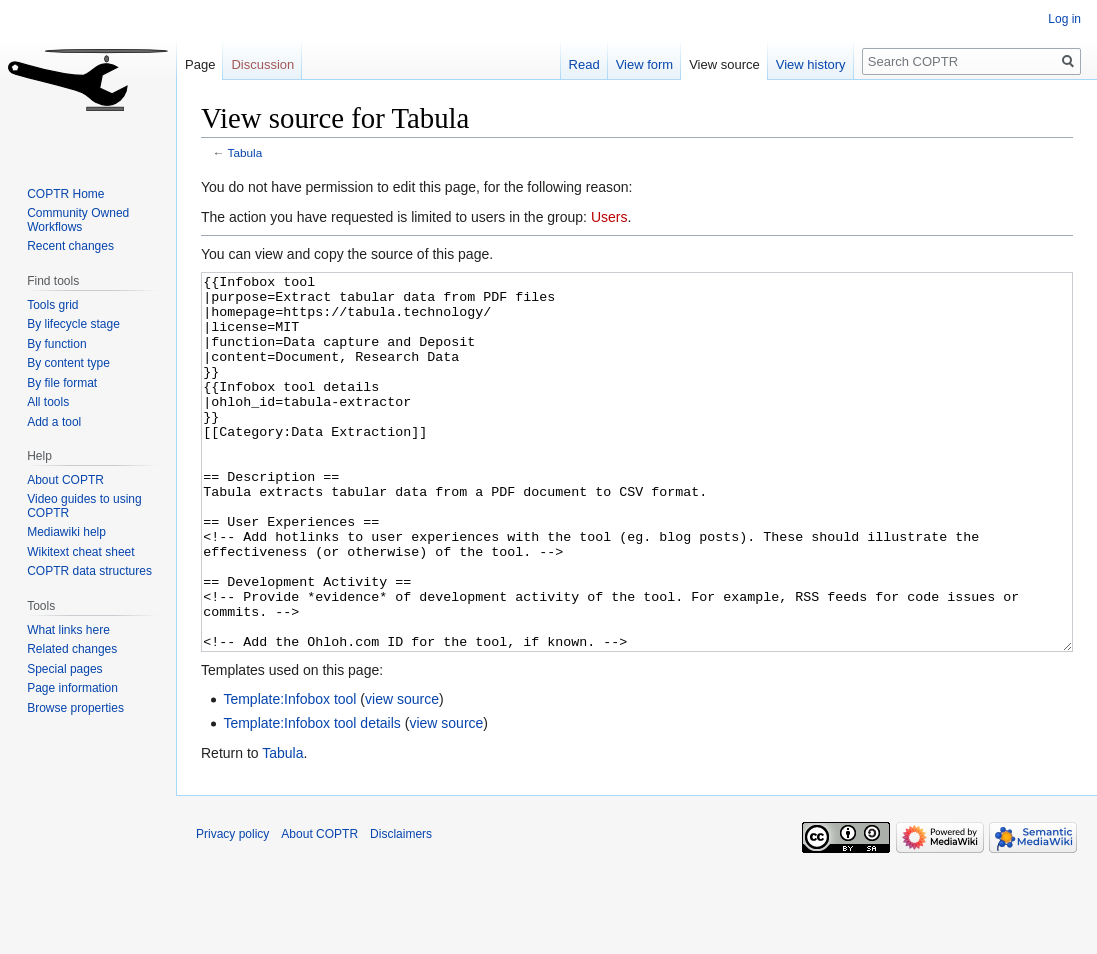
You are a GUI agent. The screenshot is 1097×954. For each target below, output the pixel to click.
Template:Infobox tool (289, 774)
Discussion (262, 64)
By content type (68, 363)
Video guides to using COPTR (84, 506)
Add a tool (54, 422)
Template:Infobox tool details (311, 798)
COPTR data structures (89, 571)
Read (584, 64)
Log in (1064, 19)
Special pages (64, 669)
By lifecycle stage (73, 324)
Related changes (72, 649)
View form (645, 64)
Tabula (245, 152)
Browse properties (75, 708)
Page (200, 64)
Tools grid (52, 305)
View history (811, 64)
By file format (62, 383)
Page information (72, 688)
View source (724, 64)
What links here (68, 630)
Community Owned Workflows (78, 220)
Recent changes (70, 246)
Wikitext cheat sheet (80, 552)
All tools (48, 402)
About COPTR (65, 480)
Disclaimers (401, 909)
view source (402, 774)
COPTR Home (65, 194)
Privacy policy (232, 909)
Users (609, 217)
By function (56, 344)
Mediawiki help (66, 532)
